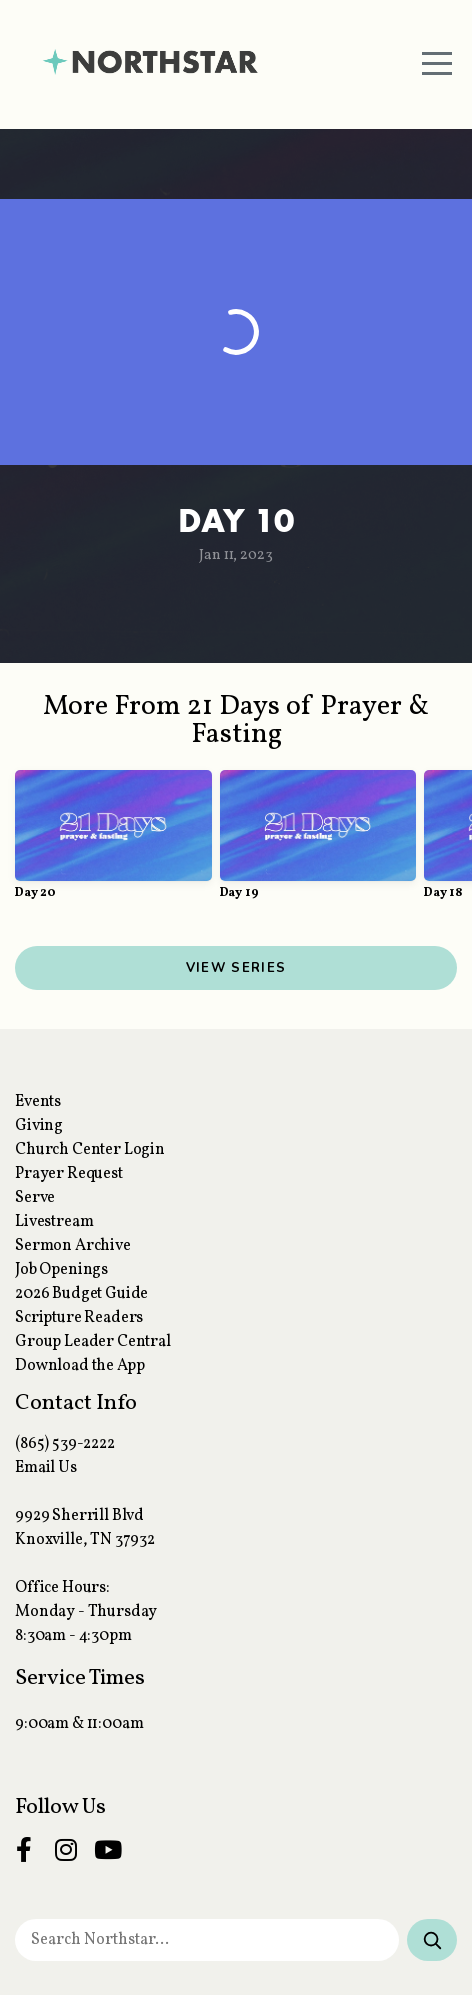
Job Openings (61, 1270)
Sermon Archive (73, 1246)
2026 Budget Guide (81, 1294)
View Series (236, 968)
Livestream (54, 1222)
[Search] (432, 1940)
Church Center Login (90, 1150)
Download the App (79, 1366)
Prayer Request (69, 1174)
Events (38, 1102)
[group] (113, 843)
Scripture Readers (79, 1318)
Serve (35, 1198)
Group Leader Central (93, 1342)
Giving (39, 1126)
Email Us (46, 1468)
